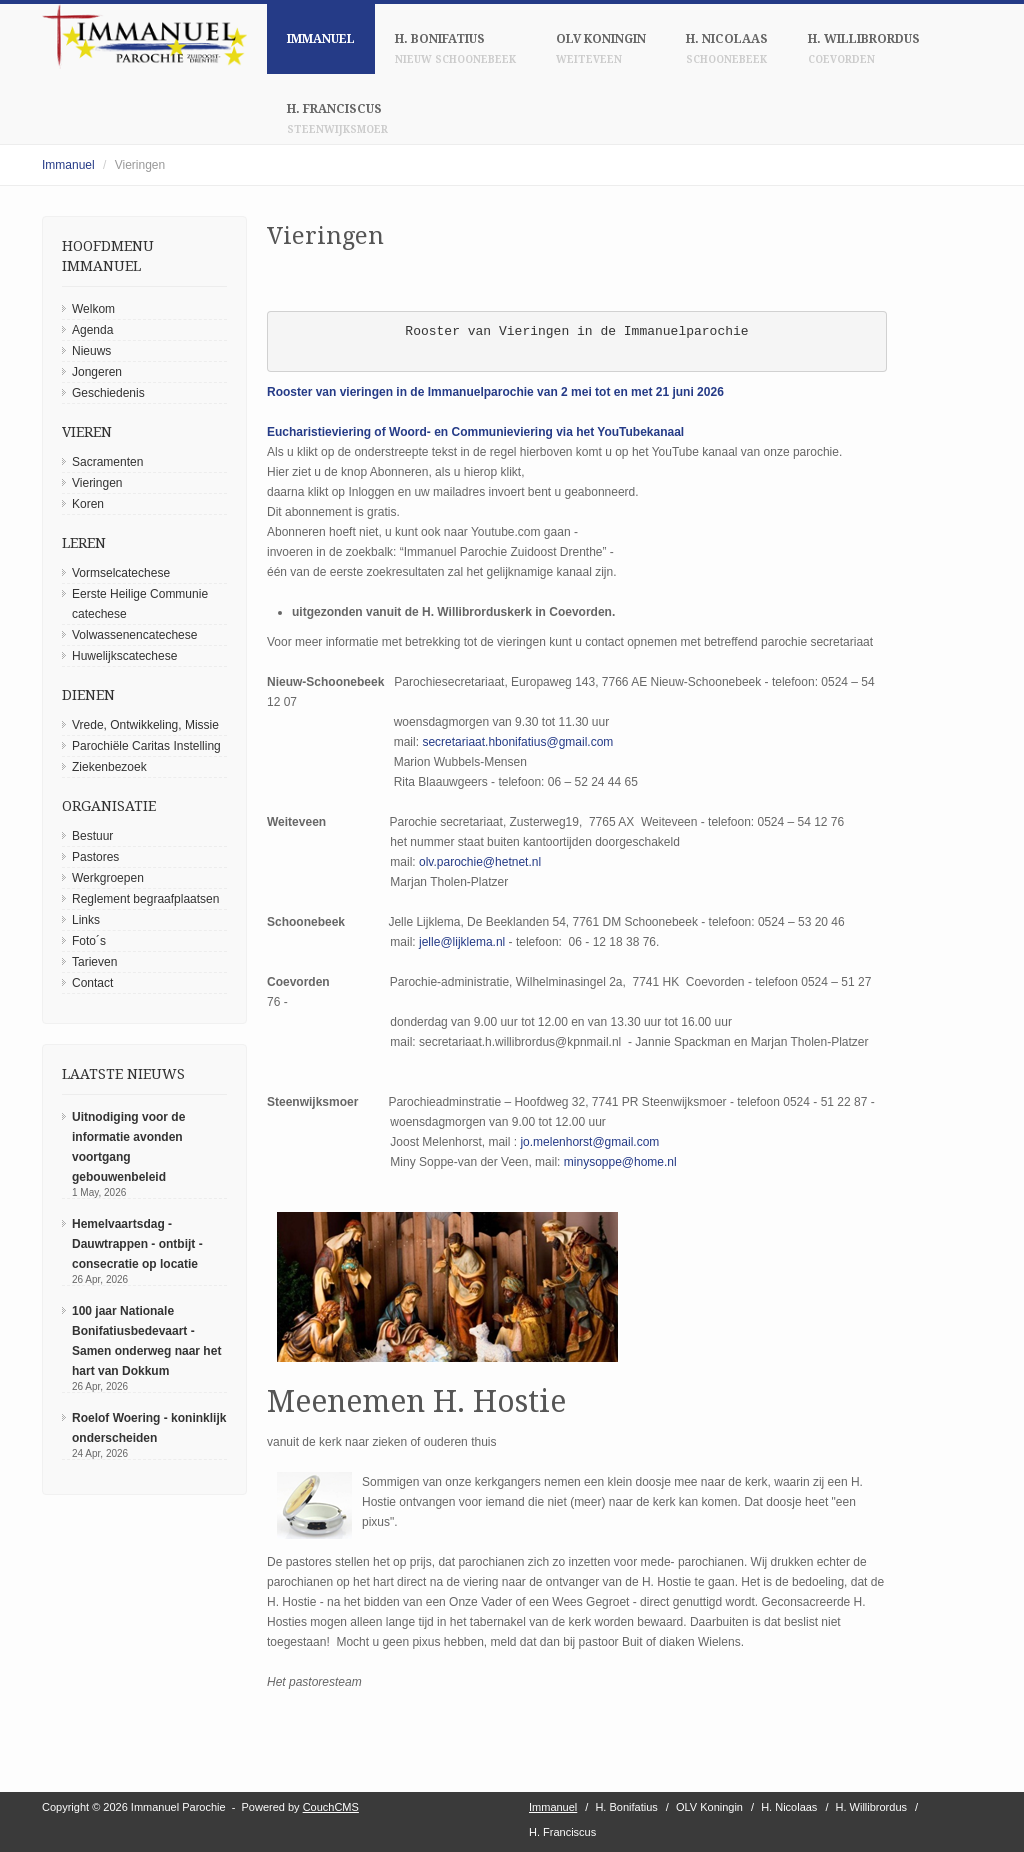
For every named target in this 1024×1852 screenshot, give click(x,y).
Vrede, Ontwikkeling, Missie (145, 725)
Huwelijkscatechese (124, 656)
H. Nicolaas (727, 48)
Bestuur (92, 836)
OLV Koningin (601, 48)
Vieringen (97, 483)
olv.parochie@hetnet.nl (480, 862)
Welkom (93, 309)
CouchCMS (331, 1807)
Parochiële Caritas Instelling (146, 746)
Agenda (92, 330)
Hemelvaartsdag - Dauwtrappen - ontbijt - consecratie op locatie (137, 1244)
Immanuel (321, 39)
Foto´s (89, 941)
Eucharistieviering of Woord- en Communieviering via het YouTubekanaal (475, 432)
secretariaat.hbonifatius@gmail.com (517, 742)
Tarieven (94, 962)
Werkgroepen (108, 878)
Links (86, 920)
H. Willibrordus (864, 48)
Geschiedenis (108, 393)
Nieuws (91, 351)
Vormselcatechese (121, 573)
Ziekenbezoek (109, 767)
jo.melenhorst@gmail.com (589, 1142)
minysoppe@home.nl (620, 1162)
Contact (92, 983)
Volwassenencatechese (134, 635)
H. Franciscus (337, 118)
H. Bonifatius (455, 48)
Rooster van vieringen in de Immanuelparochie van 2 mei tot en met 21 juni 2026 (495, 392)
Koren (88, 504)
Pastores (95, 857)
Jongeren (97, 372)
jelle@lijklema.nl (462, 942)
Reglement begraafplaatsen (145, 899)
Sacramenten (107, 462)
